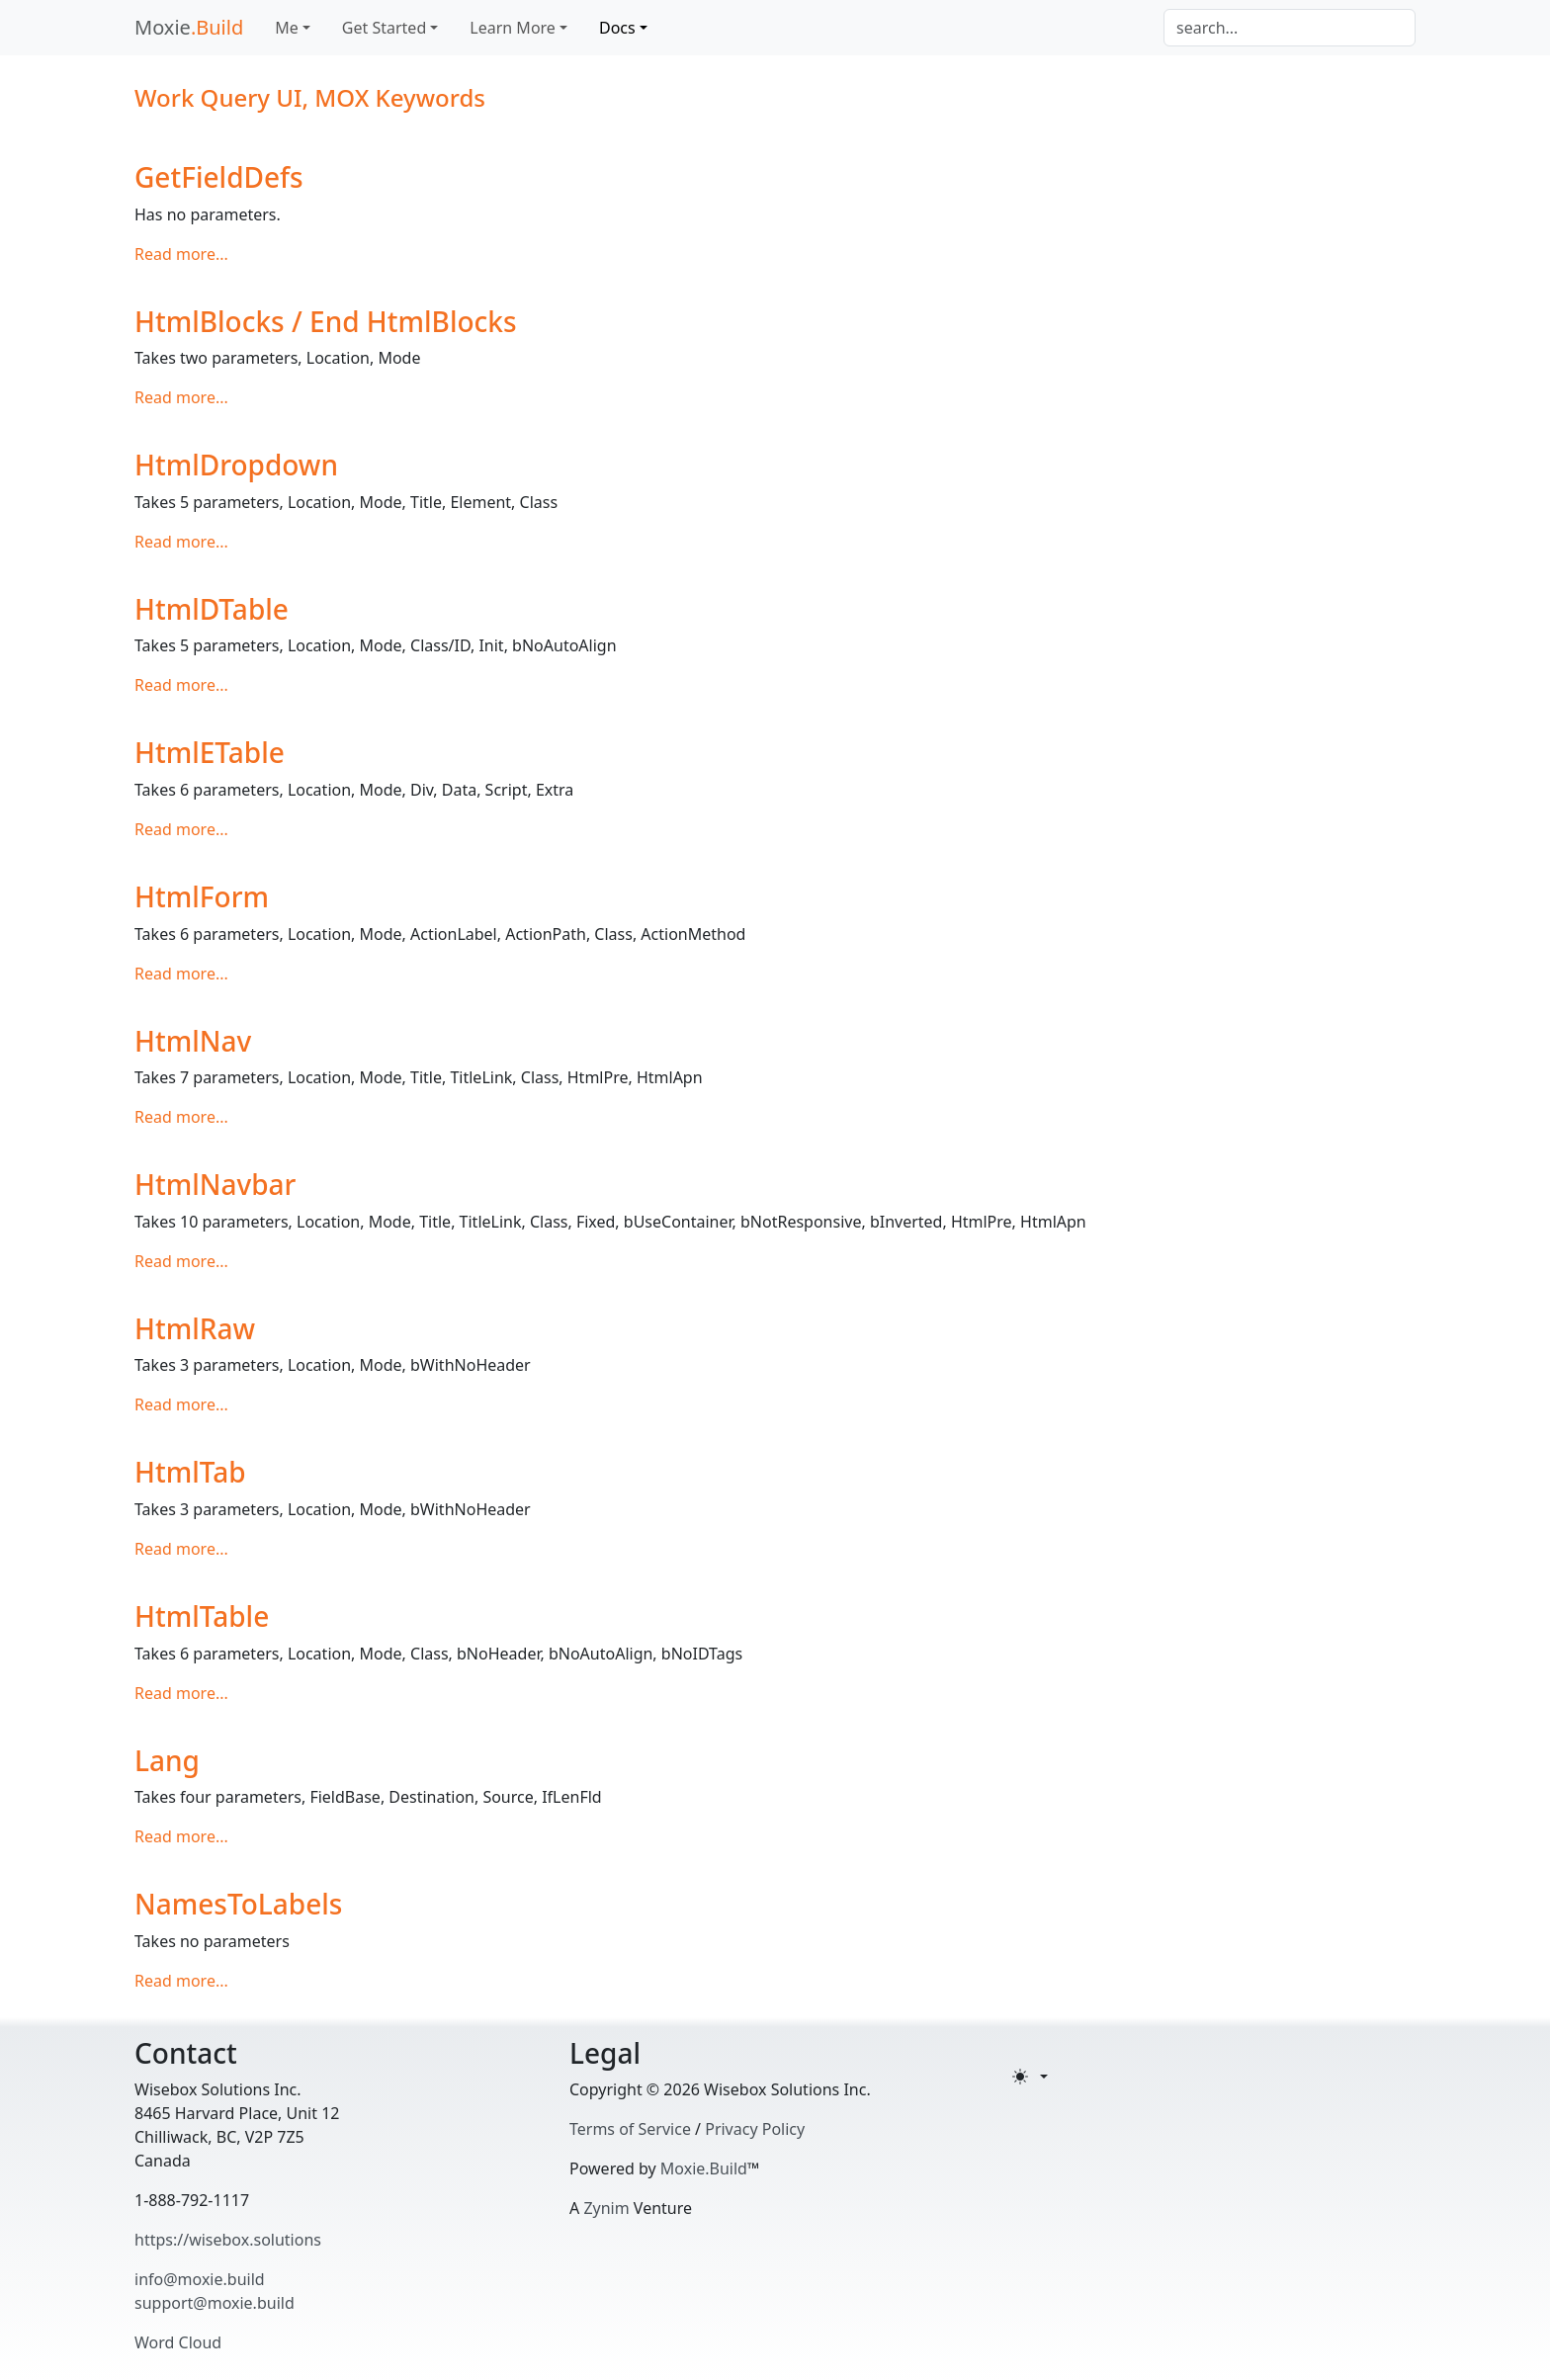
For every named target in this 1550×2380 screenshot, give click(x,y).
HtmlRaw (194, 1328)
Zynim (606, 2208)
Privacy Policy (755, 2129)
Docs (617, 28)
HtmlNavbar (215, 1184)
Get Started (384, 28)
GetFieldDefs (218, 177)
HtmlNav (192, 1041)
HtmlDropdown (236, 464)
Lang (167, 1760)
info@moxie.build (199, 2279)
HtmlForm (201, 896)
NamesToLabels (238, 1903)
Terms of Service (630, 2129)
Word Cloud (177, 2342)
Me (287, 28)
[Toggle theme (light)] (1030, 2076)
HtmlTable (201, 1616)
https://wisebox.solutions (227, 2240)
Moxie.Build (703, 2168)
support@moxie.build (214, 2303)
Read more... (181, 254)
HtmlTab (190, 1471)
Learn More (513, 28)
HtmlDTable (211, 609)
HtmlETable (209, 752)
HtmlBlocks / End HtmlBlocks (325, 321)
